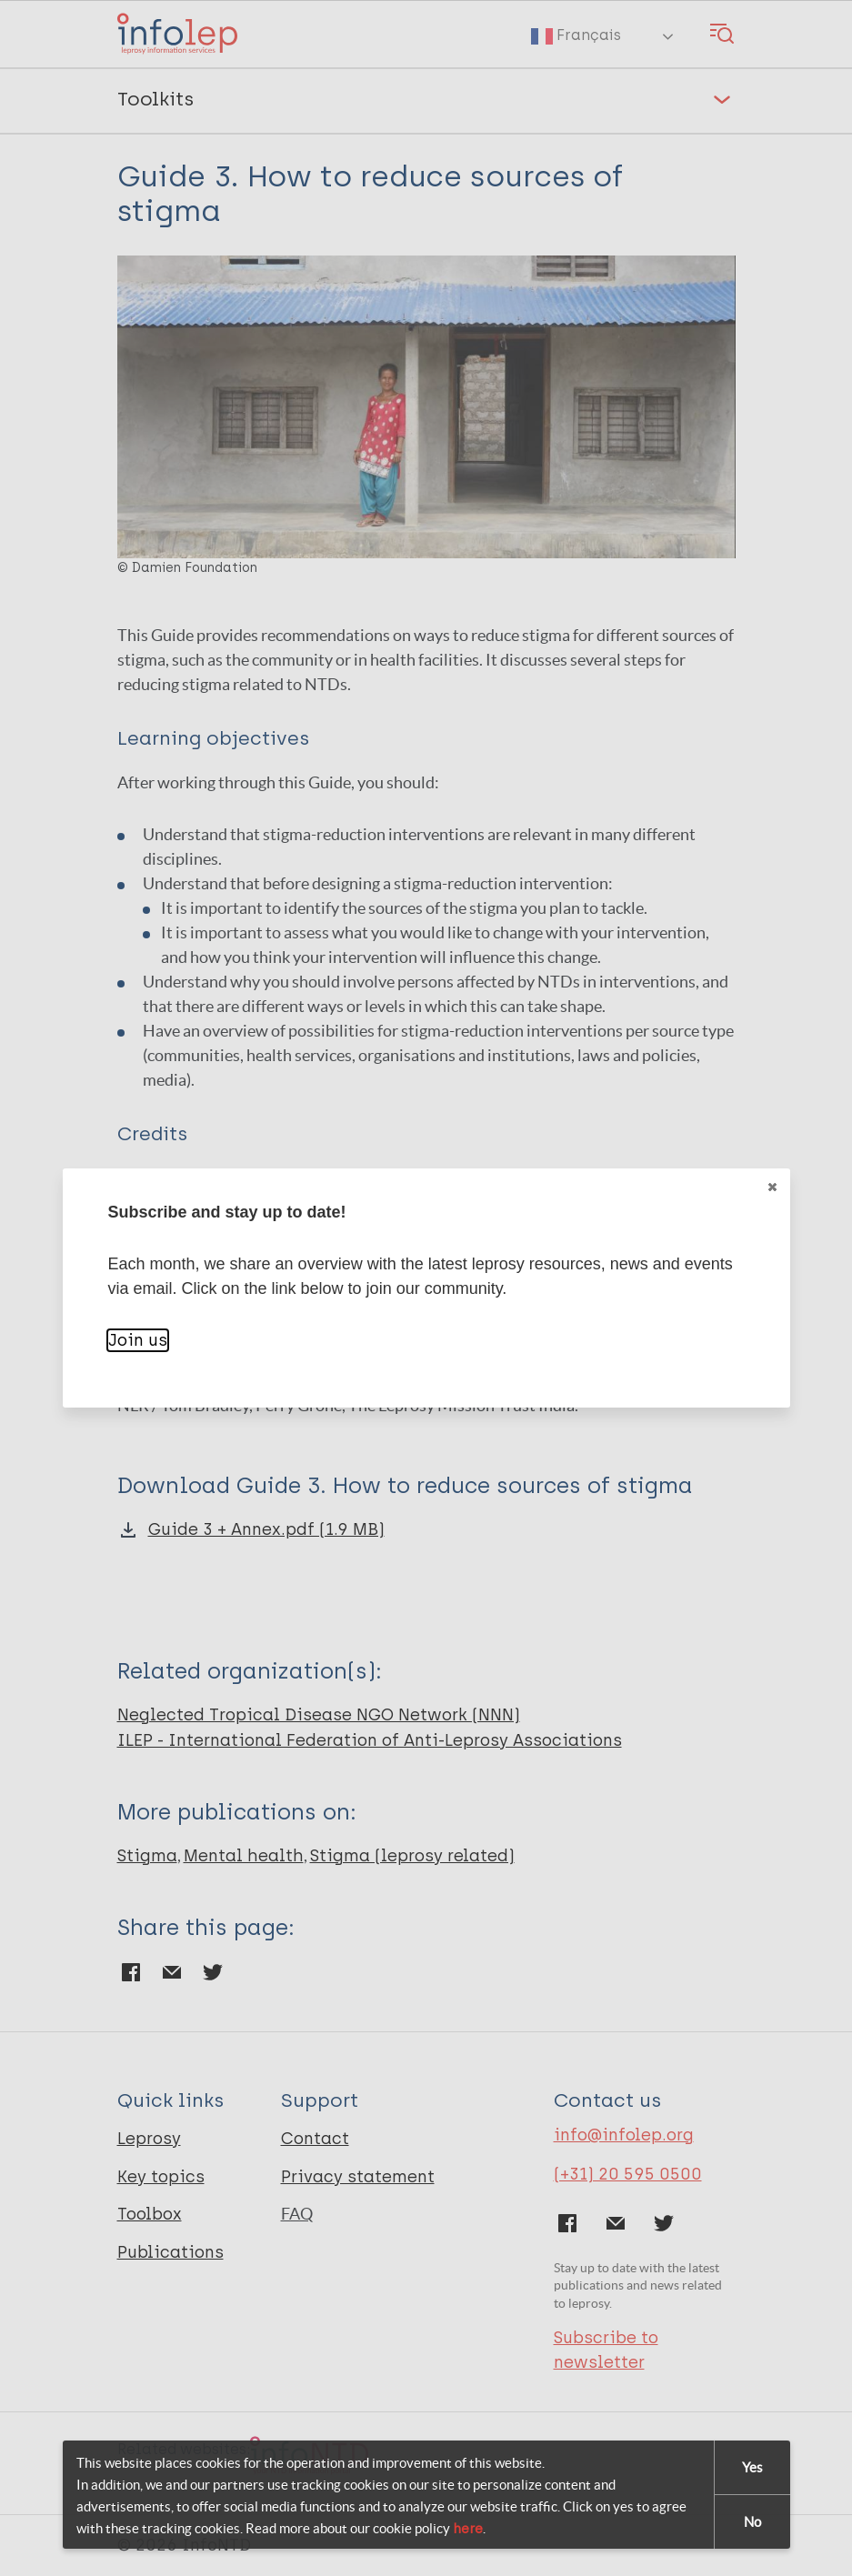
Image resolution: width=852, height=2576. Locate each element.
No (752, 2522)
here (468, 2529)
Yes (752, 2467)
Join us (137, 1340)
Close (771, 1187)
